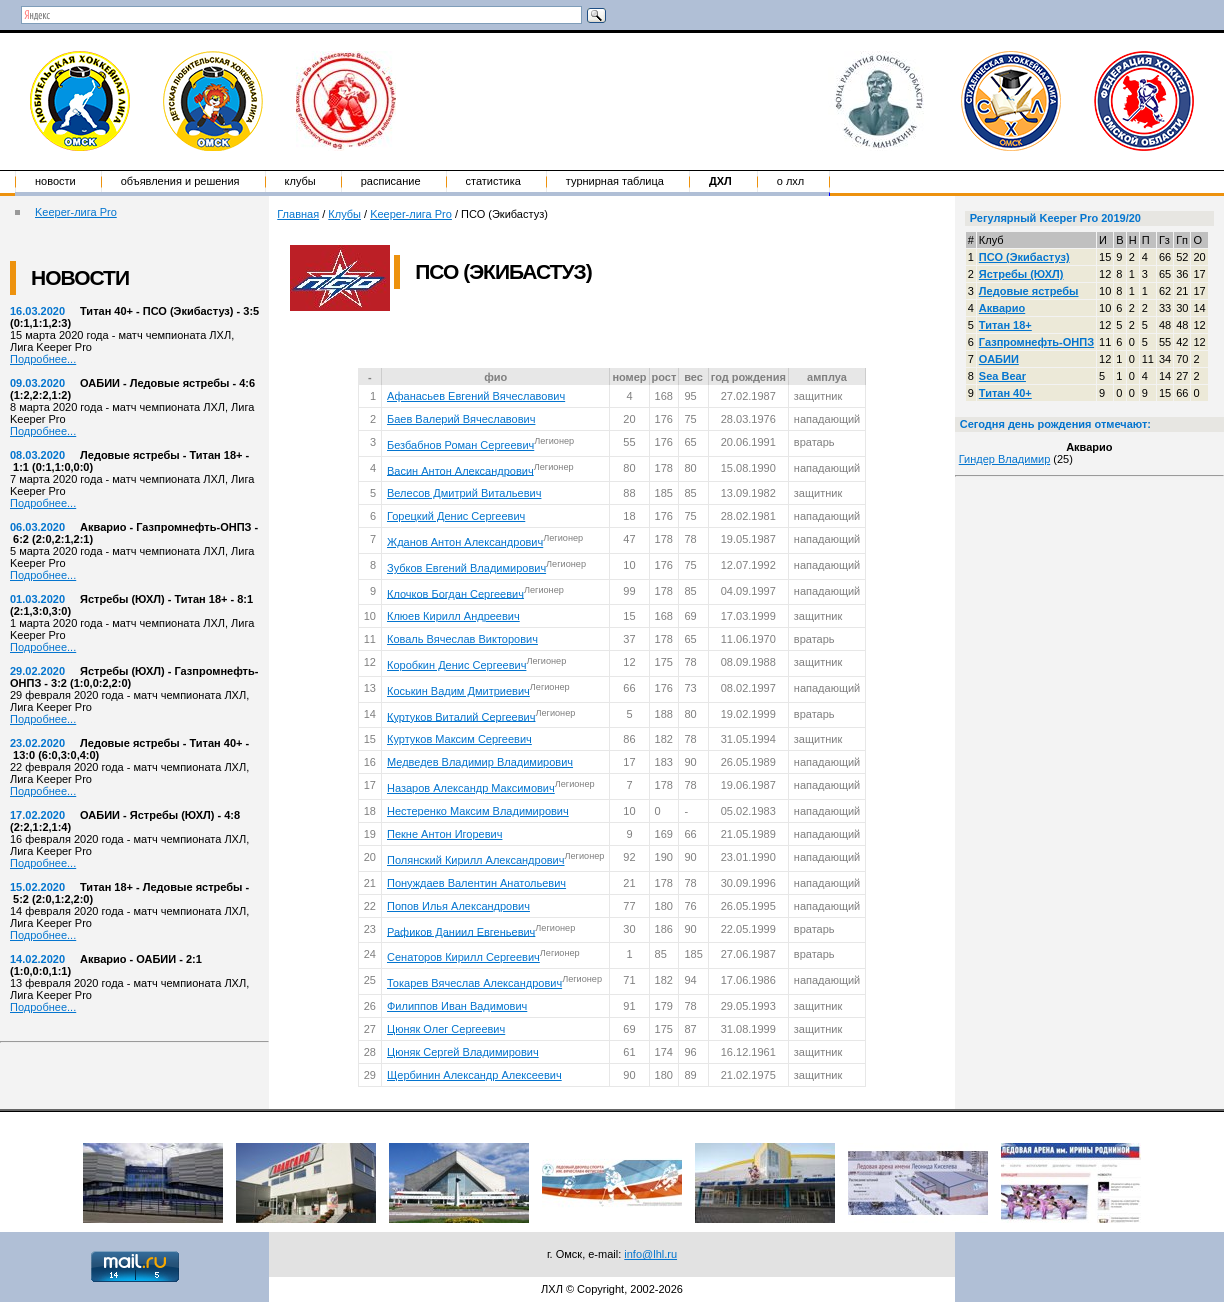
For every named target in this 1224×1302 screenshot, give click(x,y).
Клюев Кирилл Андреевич (453, 616)
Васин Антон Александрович (460, 470)
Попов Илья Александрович (458, 906)
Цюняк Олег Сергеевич (446, 1029)
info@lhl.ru (650, 1254)
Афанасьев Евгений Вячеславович (476, 396)
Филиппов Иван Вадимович (457, 1006)
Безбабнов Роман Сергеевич (460, 445)
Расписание (391, 181)
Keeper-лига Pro (76, 212)
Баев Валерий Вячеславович (461, 419)
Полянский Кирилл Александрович (475, 860)
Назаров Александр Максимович (471, 788)
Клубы (300, 181)
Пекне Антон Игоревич (444, 834)
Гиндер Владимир (1005, 459)
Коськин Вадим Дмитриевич (458, 691)
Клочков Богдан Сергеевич (455, 593)
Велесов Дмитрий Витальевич (464, 493)
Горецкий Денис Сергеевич (456, 516)
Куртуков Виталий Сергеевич (461, 716)
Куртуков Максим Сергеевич (459, 739)
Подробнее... (43, 359)
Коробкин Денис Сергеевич (456, 665)
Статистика (493, 181)
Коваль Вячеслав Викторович (462, 639)
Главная (298, 214)
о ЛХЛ (791, 181)
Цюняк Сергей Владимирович (463, 1052)
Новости (55, 181)
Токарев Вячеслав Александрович (474, 983)
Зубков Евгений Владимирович (466, 568)
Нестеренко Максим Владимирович (478, 811)
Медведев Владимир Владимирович (480, 762)
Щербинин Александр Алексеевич (474, 1075)
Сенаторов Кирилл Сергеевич (463, 957)
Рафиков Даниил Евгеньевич (461, 931)
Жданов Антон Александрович (465, 542)
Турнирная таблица (615, 181)
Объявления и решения (180, 181)
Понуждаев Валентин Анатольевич (476, 883)
